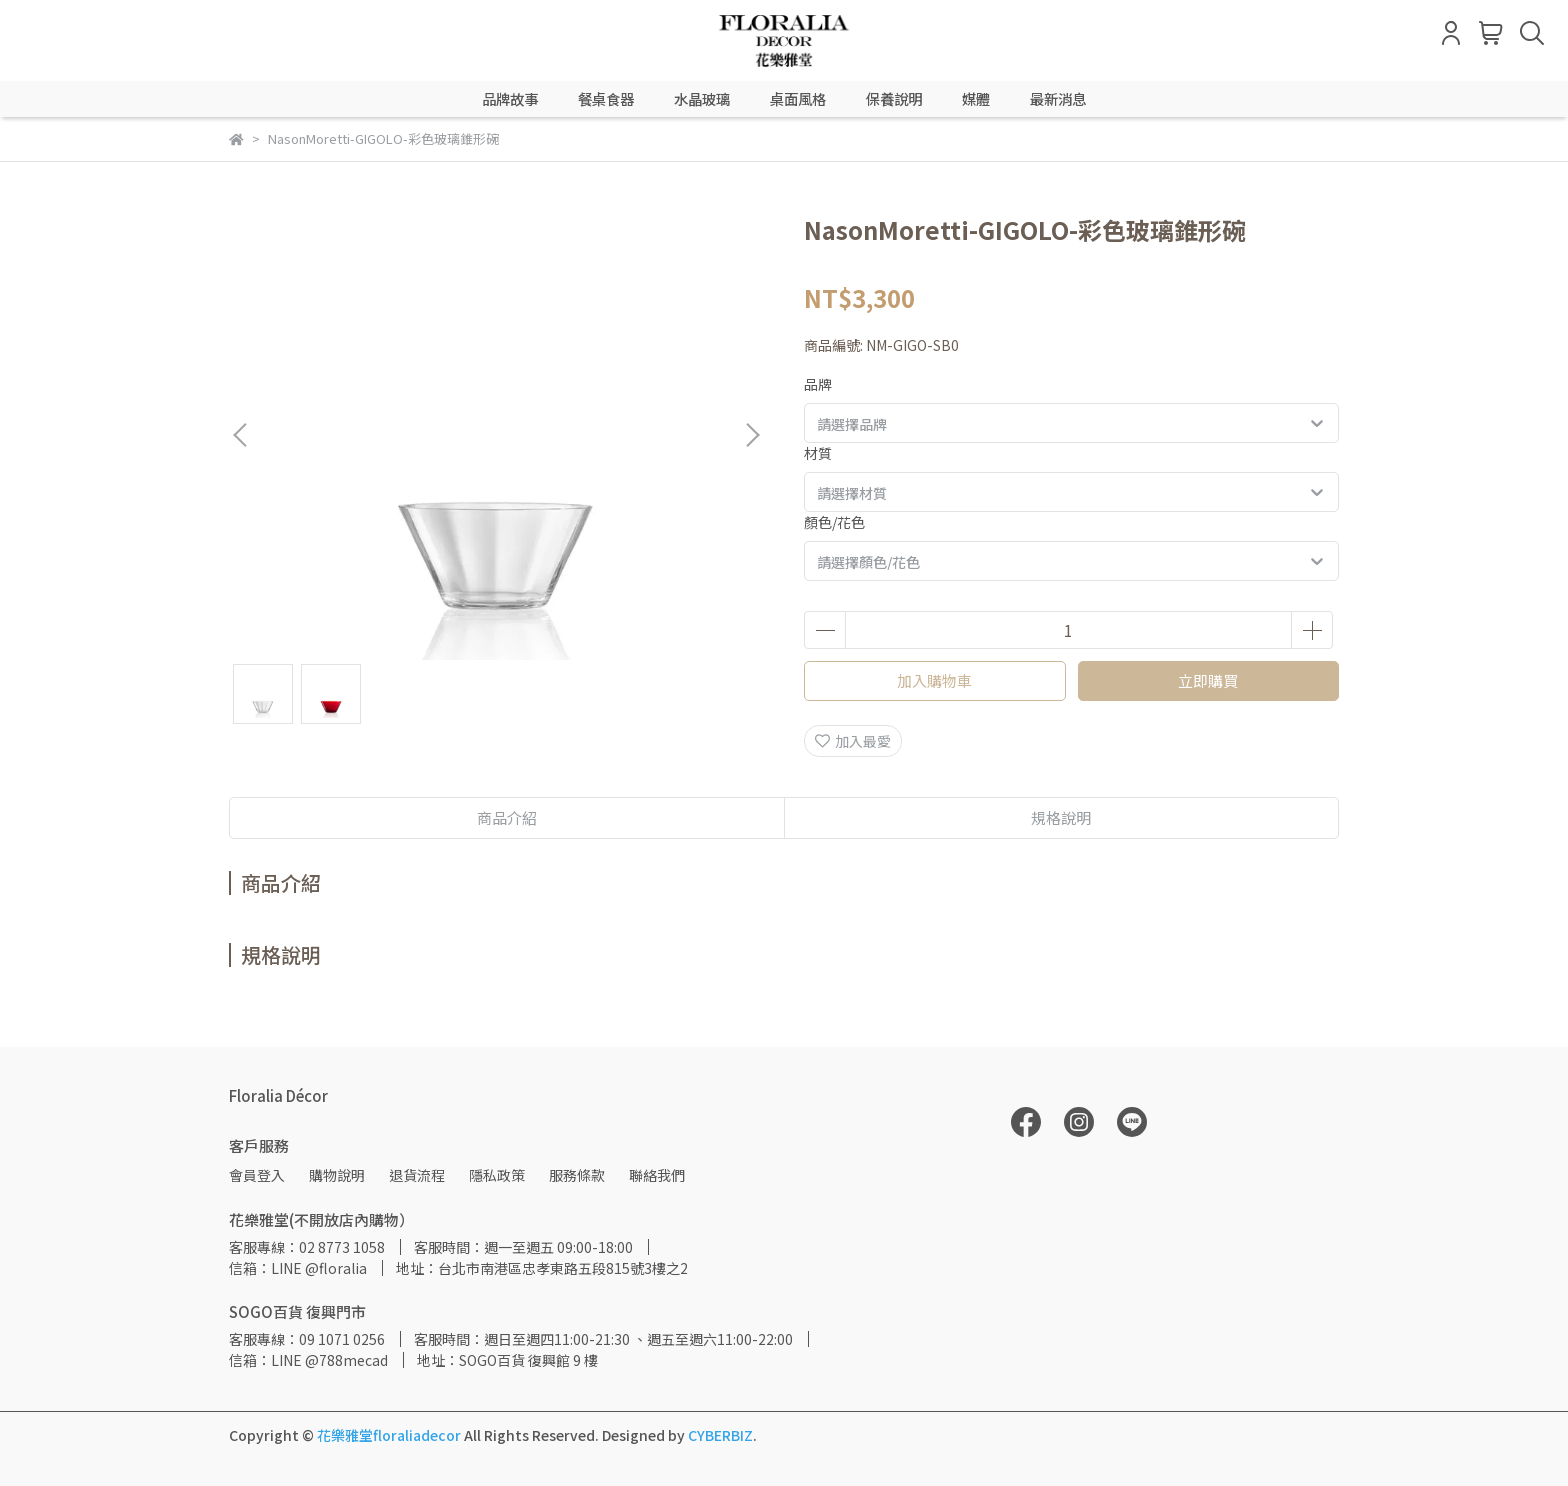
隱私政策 (497, 1175)
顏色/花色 (834, 522)
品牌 (818, 384)
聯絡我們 (657, 1175)
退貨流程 (417, 1175)
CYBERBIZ (720, 1435)
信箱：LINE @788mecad (308, 1360)
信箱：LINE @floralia (298, 1268)
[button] (752, 435)
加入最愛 (853, 741)
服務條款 (577, 1175)
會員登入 (257, 1175)
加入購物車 (934, 680)
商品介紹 (507, 817)
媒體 (976, 99)
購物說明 (337, 1175)
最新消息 (1058, 99)
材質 (818, 453)
